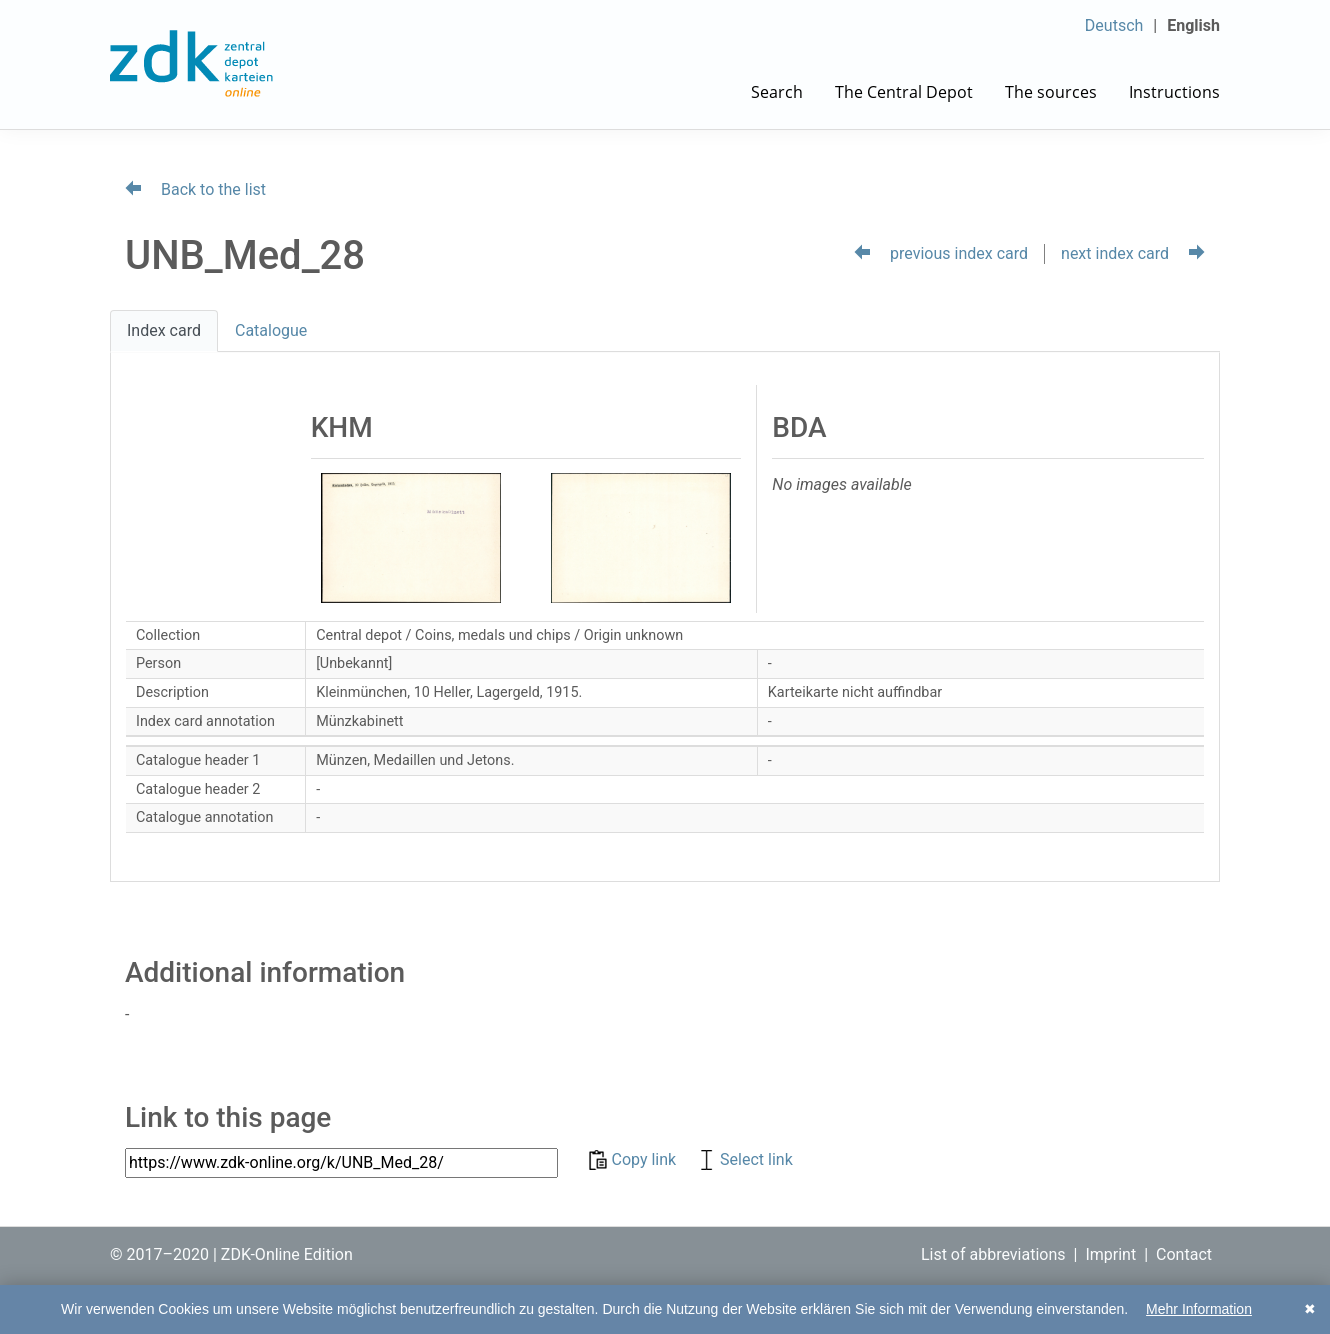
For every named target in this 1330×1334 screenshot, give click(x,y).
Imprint (1110, 1254)
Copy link (634, 1159)
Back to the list (195, 189)
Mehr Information (1199, 1309)
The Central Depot (904, 92)
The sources (1051, 92)
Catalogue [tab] (271, 330)
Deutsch (1114, 25)
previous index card (941, 253)
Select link (744, 1159)
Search (777, 92)
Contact (1184, 1254)
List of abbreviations (993, 1254)
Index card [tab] (164, 330)
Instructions (1174, 92)
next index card (1133, 253)
